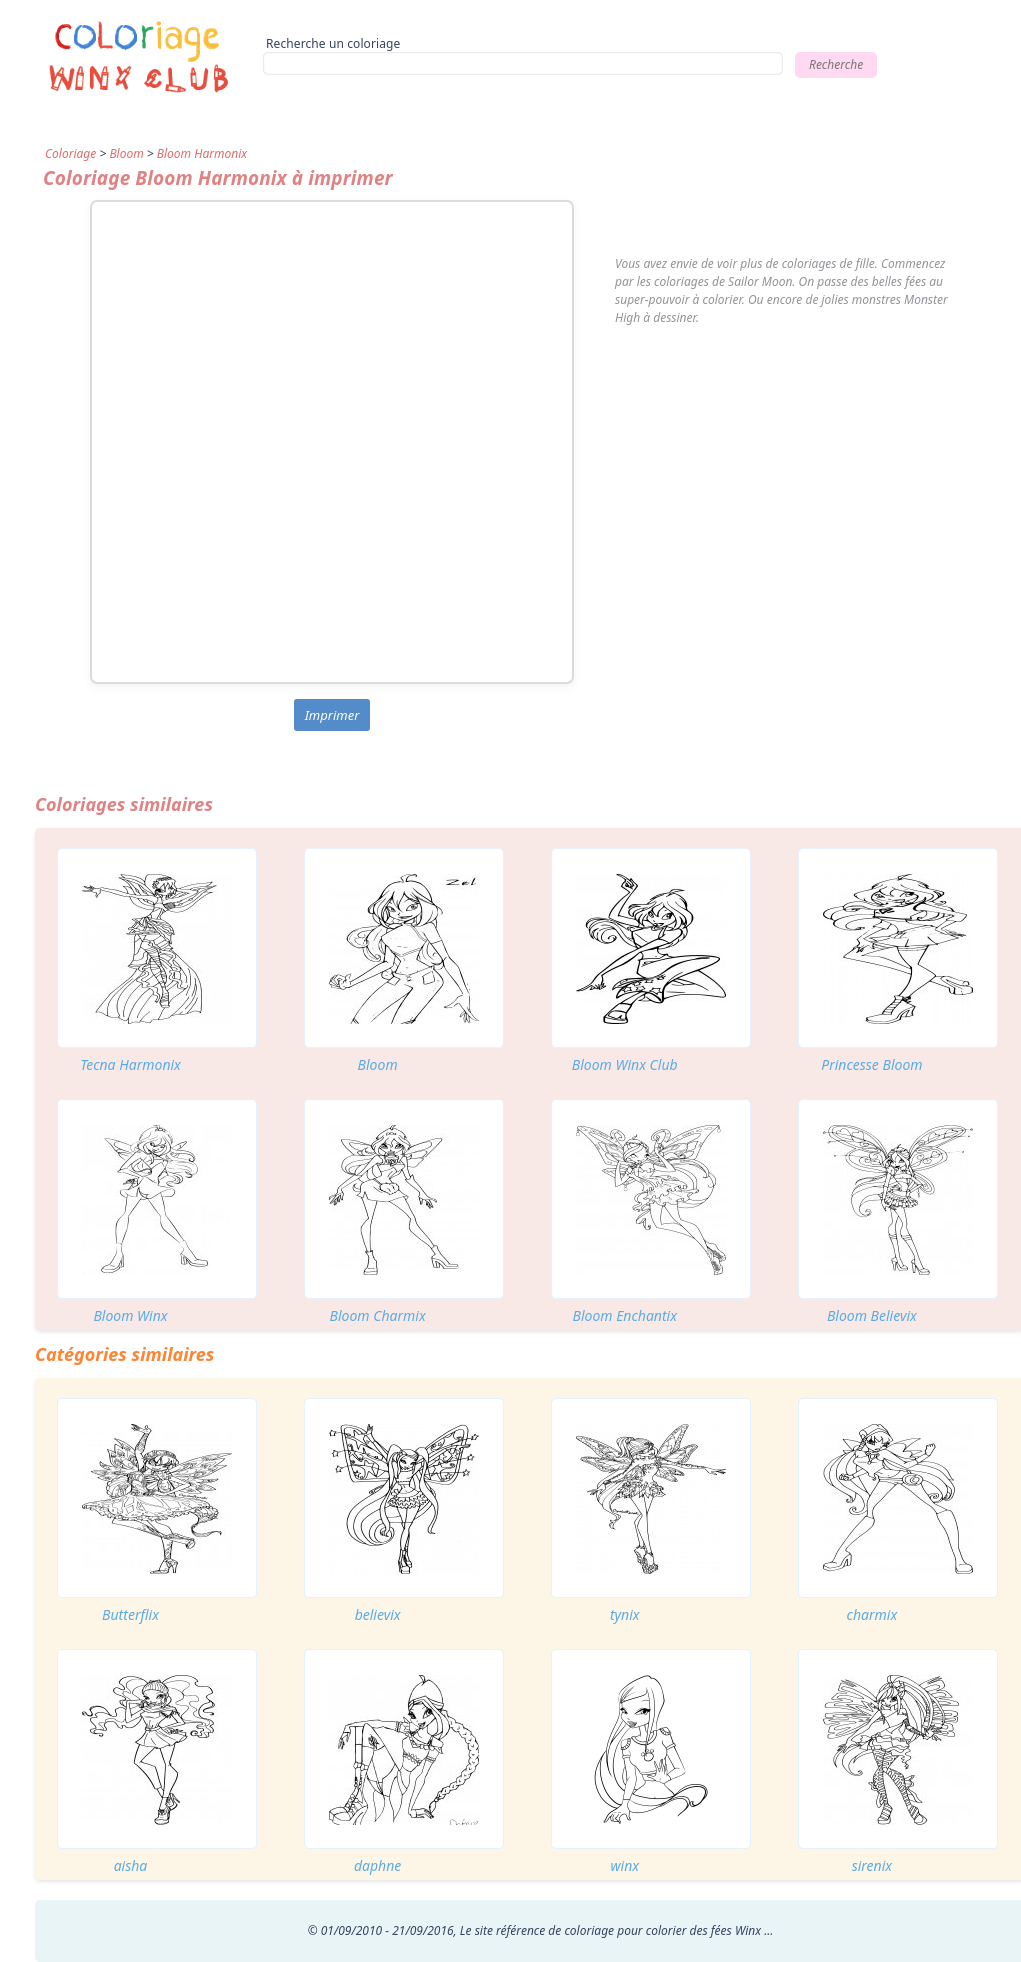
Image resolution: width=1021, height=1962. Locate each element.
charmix (872, 1614)
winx (624, 1865)
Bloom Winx (130, 1315)
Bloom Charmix (378, 1315)
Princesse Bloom (871, 1064)
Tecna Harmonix (130, 1064)
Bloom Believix (872, 1315)
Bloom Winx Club (625, 1064)
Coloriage (70, 153)
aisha (131, 1865)
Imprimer (332, 715)
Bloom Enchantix (625, 1315)
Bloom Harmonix (202, 153)
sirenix (872, 1865)
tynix (625, 1614)
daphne (377, 1865)
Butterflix (130, 1614)
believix (378, 1614)
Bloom (126, 153)
